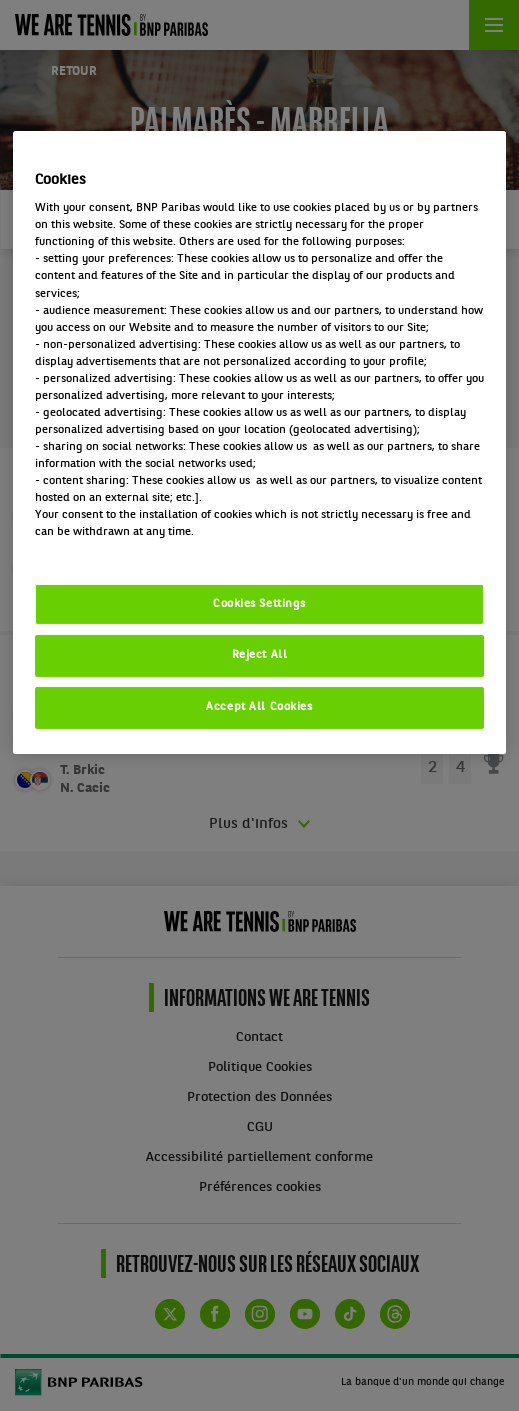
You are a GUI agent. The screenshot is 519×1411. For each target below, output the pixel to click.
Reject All (260, 655)
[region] (259, 443)
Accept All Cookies (259, 707)
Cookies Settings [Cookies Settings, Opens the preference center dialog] (259, 603)
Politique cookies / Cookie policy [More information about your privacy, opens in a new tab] (123, 549)
